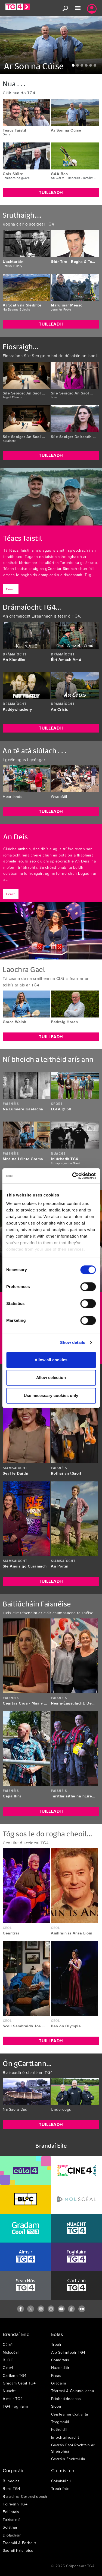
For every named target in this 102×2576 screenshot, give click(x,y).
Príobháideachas (66, 2398)
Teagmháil (60, 2422)
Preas (56, 2375)
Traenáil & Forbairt (19, 2542)
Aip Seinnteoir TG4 (68, 2352)
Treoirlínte (60, 2488)
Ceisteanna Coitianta (69, 2414)
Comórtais (60, 2360)
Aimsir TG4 (13, 2398)
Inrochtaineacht (65, 2437)
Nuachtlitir (60, 2367)
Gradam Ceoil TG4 (19, 2383)
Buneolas (11, 2481)
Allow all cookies (51, 1359)
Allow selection (51, 1377)
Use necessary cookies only (51, 1395)
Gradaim (58, 2383)
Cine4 (8, 2367)
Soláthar (10, 2527)
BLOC (8, 2360)
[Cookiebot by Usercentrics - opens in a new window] (73, 1175)
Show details (72, 1342)
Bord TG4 (11, 2488)
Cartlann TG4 (14, 2375)
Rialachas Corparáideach (25, 2496)
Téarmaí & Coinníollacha (72, 2390)
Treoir (56, 2344)
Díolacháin (12, 2535)
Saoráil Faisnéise (18, 2550)
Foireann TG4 (15, 2504)
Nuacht (9, 2390)
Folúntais (11, 2511)
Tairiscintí (11, 2519)
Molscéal (10, 2352)
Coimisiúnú (61, 2481)
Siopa (56, 2406)
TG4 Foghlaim (15, 2406)
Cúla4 (8, 2344)
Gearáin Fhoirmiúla (68, 2459)
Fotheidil (59, 2429)
